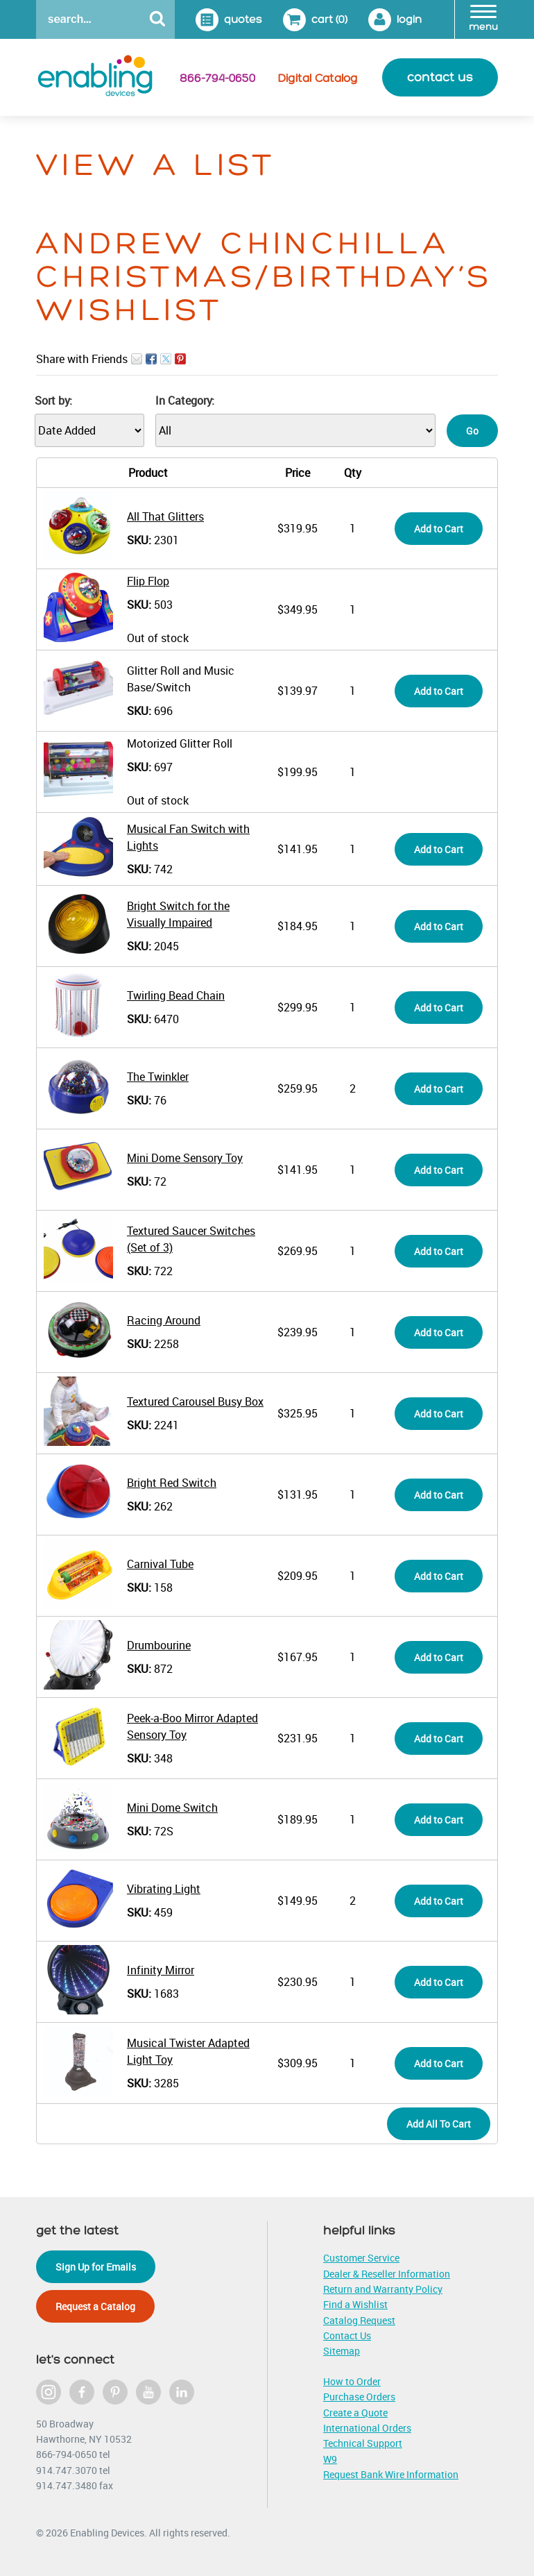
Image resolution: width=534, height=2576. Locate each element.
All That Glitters (165, 516)
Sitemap (341, 2350)
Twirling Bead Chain (176, 995)
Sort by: (53, 400)
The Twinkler (158, 1076)
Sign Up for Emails (95, 2266)
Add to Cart (438, 528)
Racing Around (163, 1320)
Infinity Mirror (160, 1970)
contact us (440, 77)
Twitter (165, 358)
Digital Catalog (318, 78)
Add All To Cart (438, 2123)
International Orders (367, 2427)
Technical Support (362, 2443)
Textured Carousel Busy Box (195, 1401)
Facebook (151, 358)
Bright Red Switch (171, 1482)
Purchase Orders (359, 2396)
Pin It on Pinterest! (180, 358)
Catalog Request (359, 2320)
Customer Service (361, 2257)
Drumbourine (159, 1645)
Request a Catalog (95, 2306)
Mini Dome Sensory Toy (185, 1157)
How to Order (352, 2381)
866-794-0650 (217, 78)
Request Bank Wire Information (390, 2474)
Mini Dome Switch (172, 1807)
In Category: (184, 400)
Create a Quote (355, 2412)
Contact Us (347, 2335)
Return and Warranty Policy (382, 2289)
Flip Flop (148, 581)
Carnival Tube (160, 1564)
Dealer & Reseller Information (386, 2273)
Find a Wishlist (355, 2304)
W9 (330, 2459)
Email (136, 358)
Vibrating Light (163, 1888)
